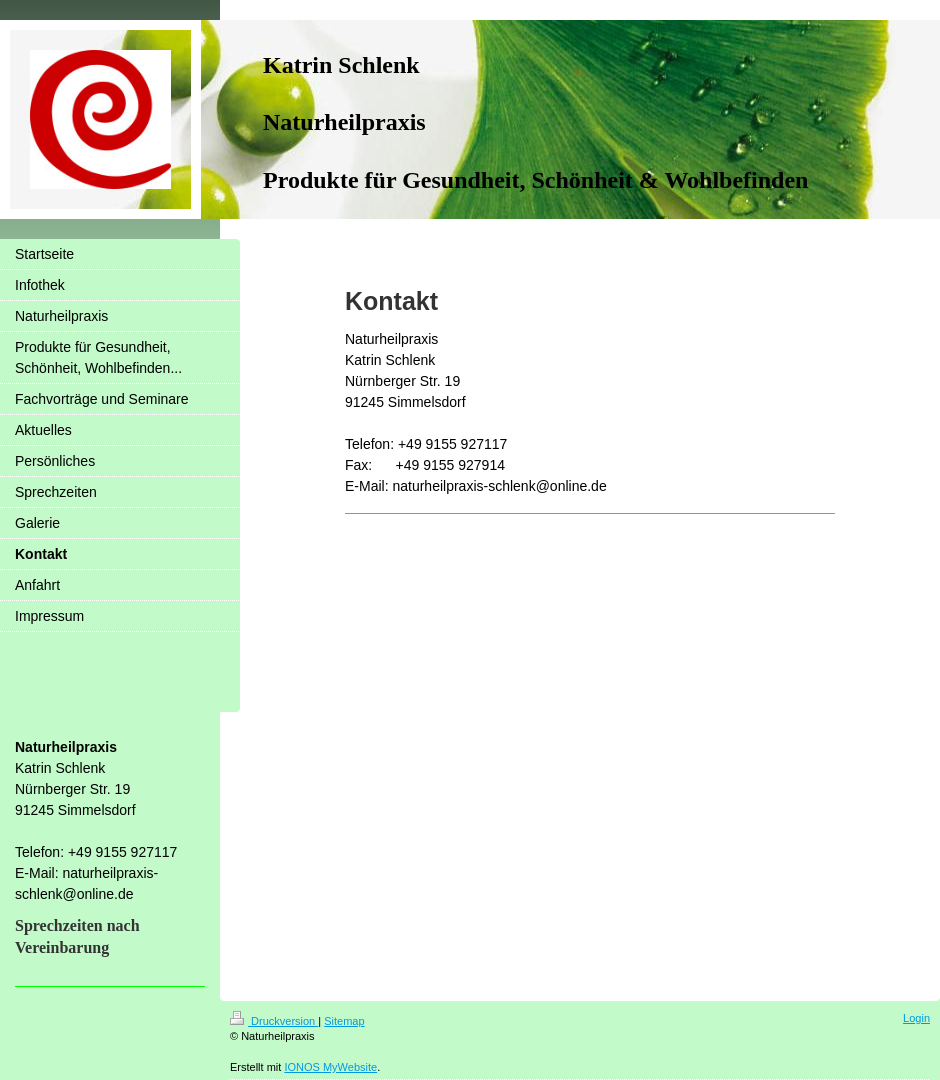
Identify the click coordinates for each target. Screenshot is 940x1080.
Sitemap (344, 1021)
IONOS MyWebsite (330, 1067)
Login (916, 1018)
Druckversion (274, 1021)
